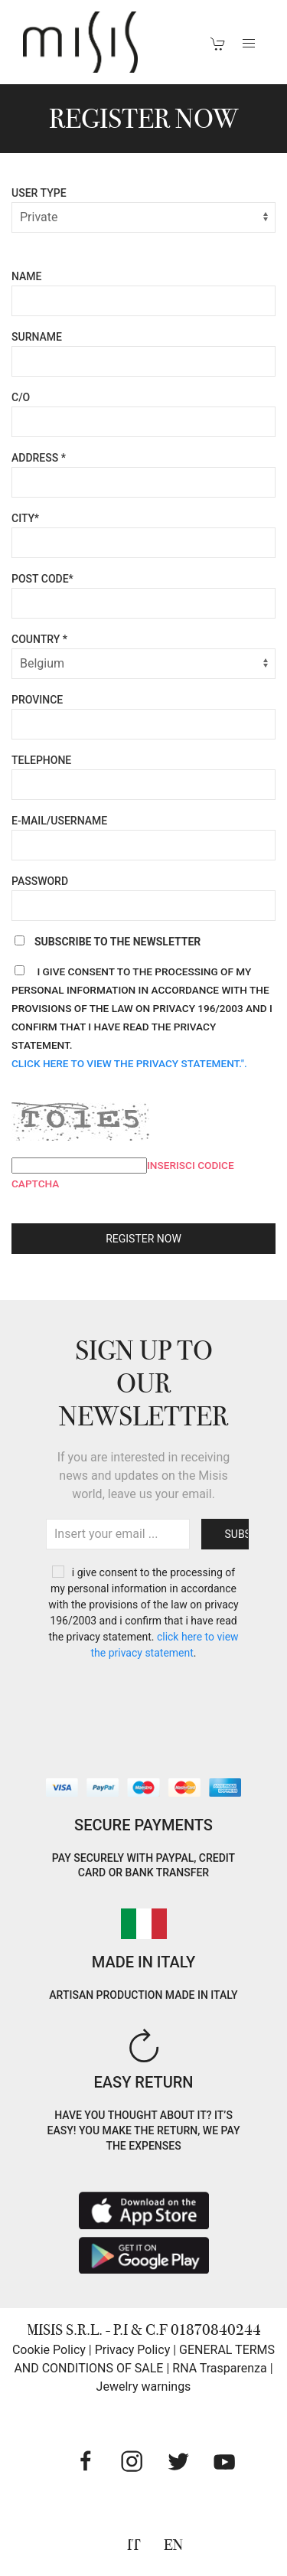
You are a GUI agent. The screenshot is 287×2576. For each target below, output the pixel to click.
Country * (39, 639)
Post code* (42, 579)
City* (25, 518)
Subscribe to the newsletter (106, 941)
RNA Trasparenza (219, 2368)
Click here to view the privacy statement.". (129, 1063)
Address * (38, 458)
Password (39, 881)
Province (37, 700)
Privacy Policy (133, 2350)
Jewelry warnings (143, 2386)
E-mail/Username (59, 821)
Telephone (41, 760)
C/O (20, 397)
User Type (39, 193)
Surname (36, 337)
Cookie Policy (49, 2350)
